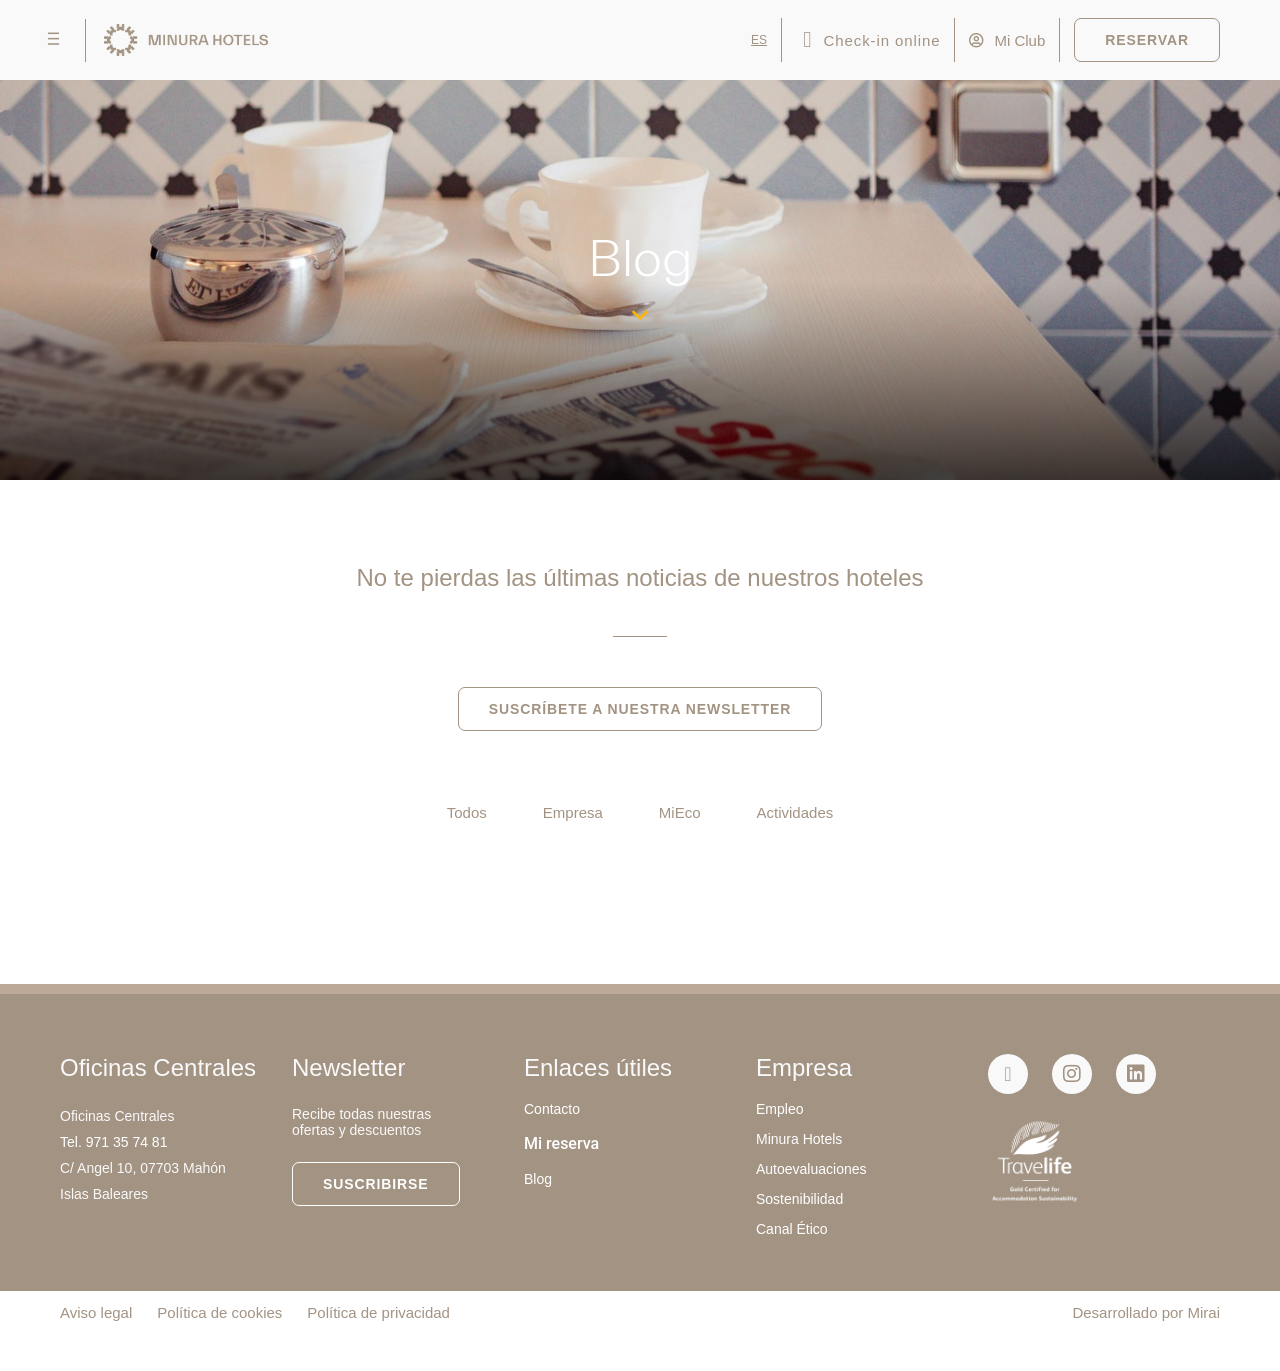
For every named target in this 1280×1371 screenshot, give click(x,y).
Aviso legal (96, 1312)
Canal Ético (792, 1229)
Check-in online (882, 40)
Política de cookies (219, 1312)
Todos (467, 812)
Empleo (779, 1109)
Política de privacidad (378, 1312)
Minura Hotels (799, 1139)
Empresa (573, 812)
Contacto (552, 1109)
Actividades (795, 812)
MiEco (680, 812)
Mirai (1204, 1312)
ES (759, 40)
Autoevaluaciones (811, 1169)
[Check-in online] (807, 40)
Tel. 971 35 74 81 (113, 1142)
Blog (538, 1179)
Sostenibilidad (799, 1199)
